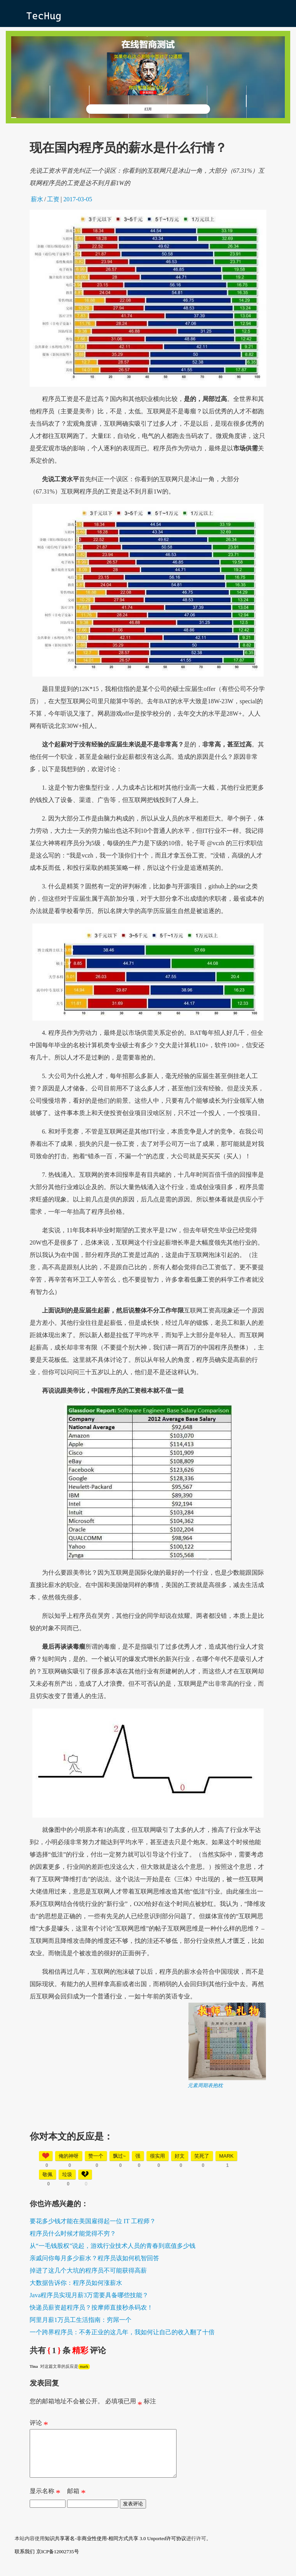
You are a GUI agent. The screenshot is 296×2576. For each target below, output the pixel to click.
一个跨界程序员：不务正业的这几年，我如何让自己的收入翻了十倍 (122, 2332)
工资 (53, 199)
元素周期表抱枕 (205, 2085)
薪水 (37, 199)
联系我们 (25, 2561)
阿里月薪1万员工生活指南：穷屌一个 (80, 2320)
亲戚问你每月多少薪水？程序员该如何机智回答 (94, 2258)
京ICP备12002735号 (57, 2561)
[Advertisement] (148, 2143)
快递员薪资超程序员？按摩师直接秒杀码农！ (91, 2307)
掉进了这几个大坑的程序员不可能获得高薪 (88, 2270)
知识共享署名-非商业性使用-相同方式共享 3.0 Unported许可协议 (115, 2548)
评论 (39, 2424)
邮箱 (76, 2502)
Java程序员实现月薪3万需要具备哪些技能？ (89, 2295)
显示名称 (45, 2502)
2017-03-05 (77, 199)
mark (84, 2366)
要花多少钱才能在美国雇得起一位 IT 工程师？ (93, 2221)
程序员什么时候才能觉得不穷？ (73, 2233)
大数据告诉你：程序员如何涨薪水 (76, 2282)
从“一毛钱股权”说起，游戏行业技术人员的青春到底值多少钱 (112, 2245)
